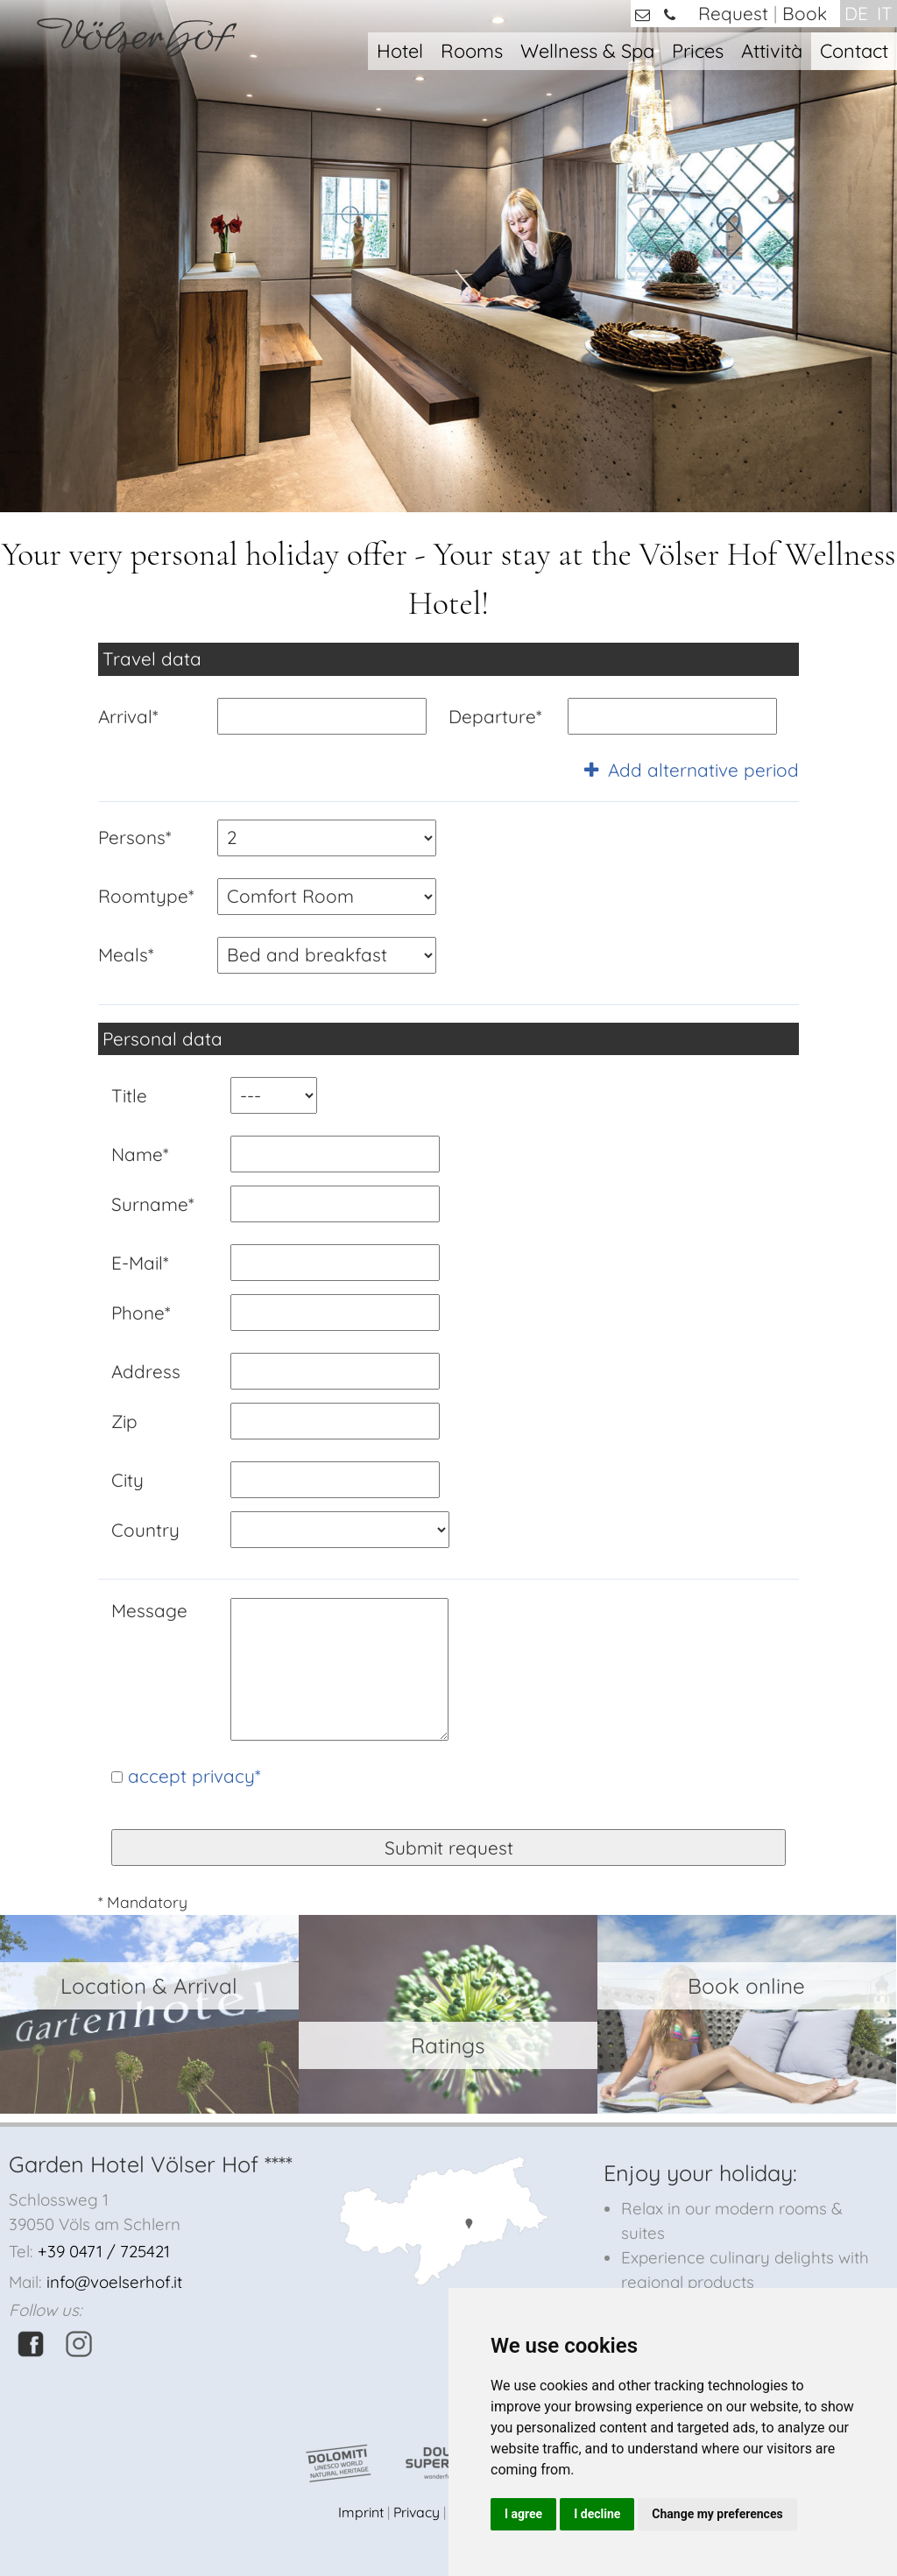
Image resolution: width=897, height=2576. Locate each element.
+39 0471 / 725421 (104, 2251)
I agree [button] (523, 2514)
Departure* (494, 716)
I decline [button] (597, 2514)
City (127, 1479)
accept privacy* (194, 1775)
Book (804, 13)
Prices (698, 50)
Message (149, 1610)
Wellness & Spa (587, 50)
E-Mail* (139, 1262)
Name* (139, 1154)
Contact (854, 50)
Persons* (134, 837)
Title (129, 1095)
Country (145, 1529)
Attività (771, 50)
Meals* (125, 954)
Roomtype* (146, 895)
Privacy (416, 2512)
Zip (124, 1421)
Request (733, 13)
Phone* (140, 1312)
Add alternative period (691, 769)
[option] (448, 256)
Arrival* (128, 716)
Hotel (400, 50)
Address (145, 1371)
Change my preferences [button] (717, 2514)
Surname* (152, 1204)
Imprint (361, 2512)
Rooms (472, 50)
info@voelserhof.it (114, 2281)
